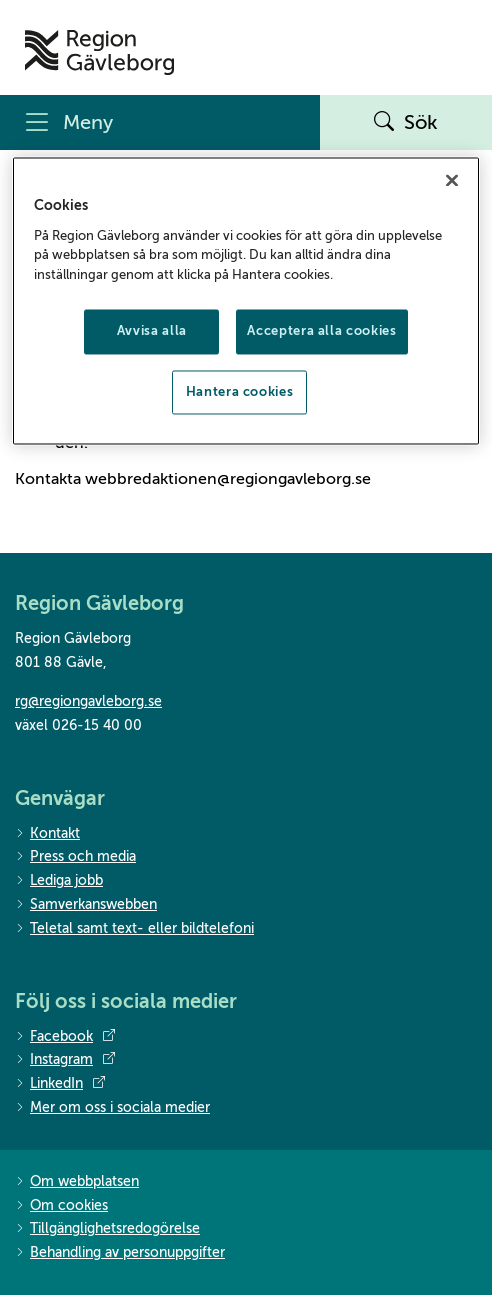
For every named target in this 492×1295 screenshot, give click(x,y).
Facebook (65, 1037)
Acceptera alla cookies (321, 331)
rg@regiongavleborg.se (88, 701)
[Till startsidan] (99, 52)
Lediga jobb (59, 881)
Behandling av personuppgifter (120, 1253)
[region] (245, 301)
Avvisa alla (152, 331)
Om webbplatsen (77, 1182)
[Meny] (160, 122)
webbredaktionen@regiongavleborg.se (228, 479)
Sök (406, 123)
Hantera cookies (240, 391)
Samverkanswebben (86, 905)
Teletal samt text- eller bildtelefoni (134, 929)
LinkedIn (60, 1084)
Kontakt (47, 834)
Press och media (75, 857)
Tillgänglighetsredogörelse (107, 1229)
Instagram (65, 1060)
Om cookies (61, 1206)
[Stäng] (452, 181)
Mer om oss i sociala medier (112, 1108)
